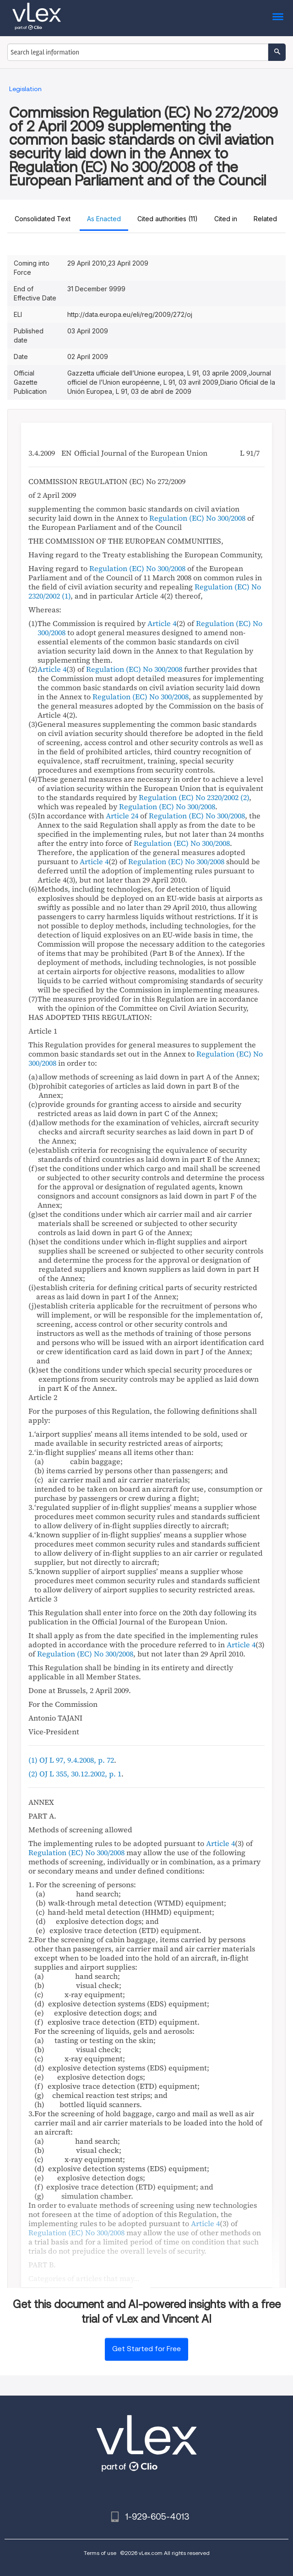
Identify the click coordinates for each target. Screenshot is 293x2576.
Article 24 (122, 816)
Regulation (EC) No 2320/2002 (189, 797)
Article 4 (161, 623)
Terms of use (100, 2553)
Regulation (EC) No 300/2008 (197, 518)
